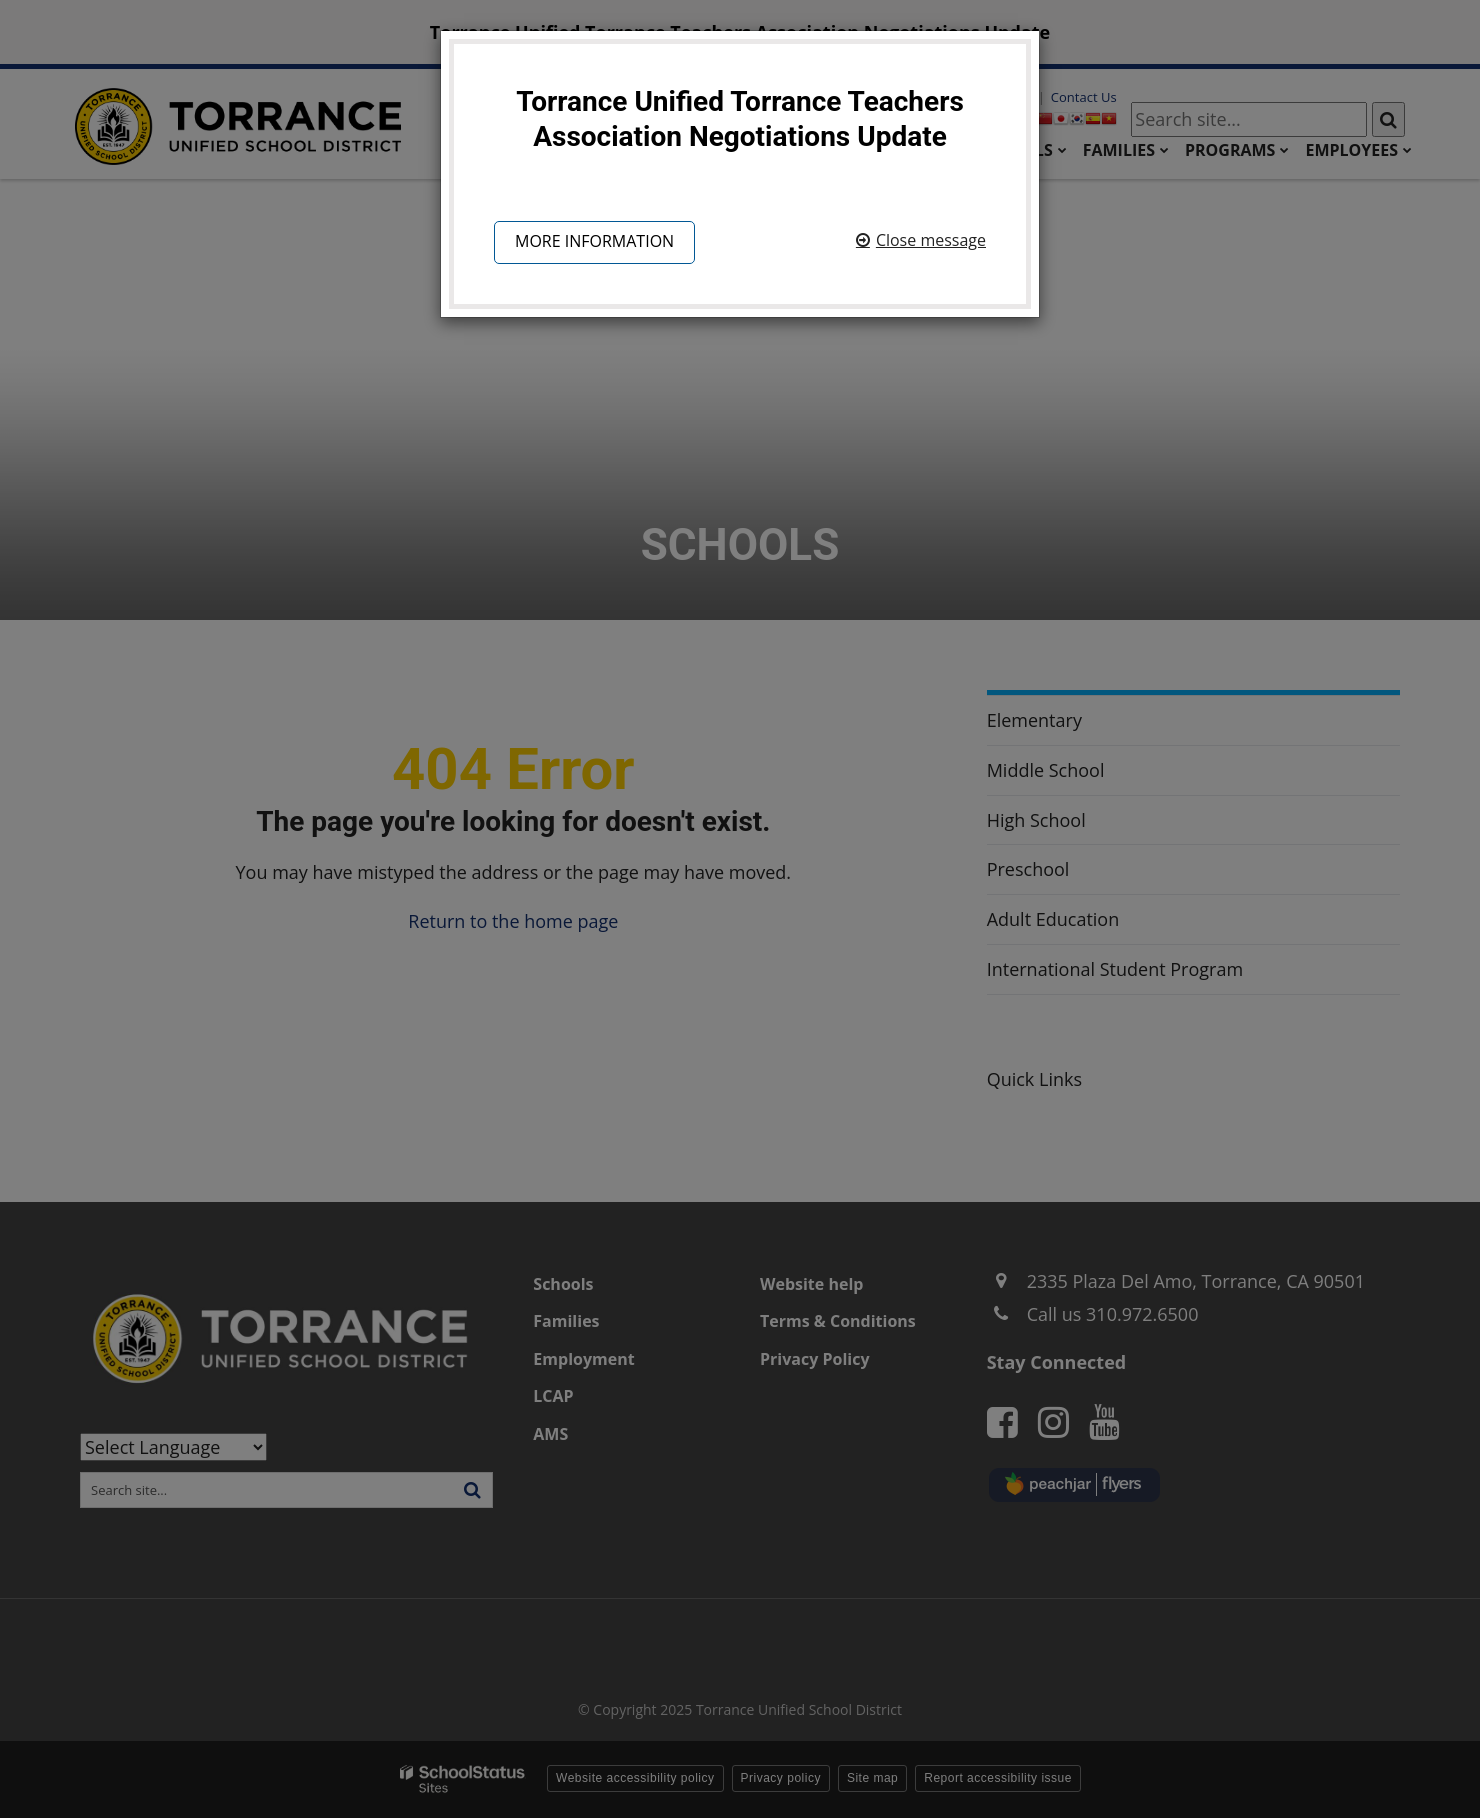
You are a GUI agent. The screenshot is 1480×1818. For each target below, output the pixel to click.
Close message (931, 240)
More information (594, 241)
